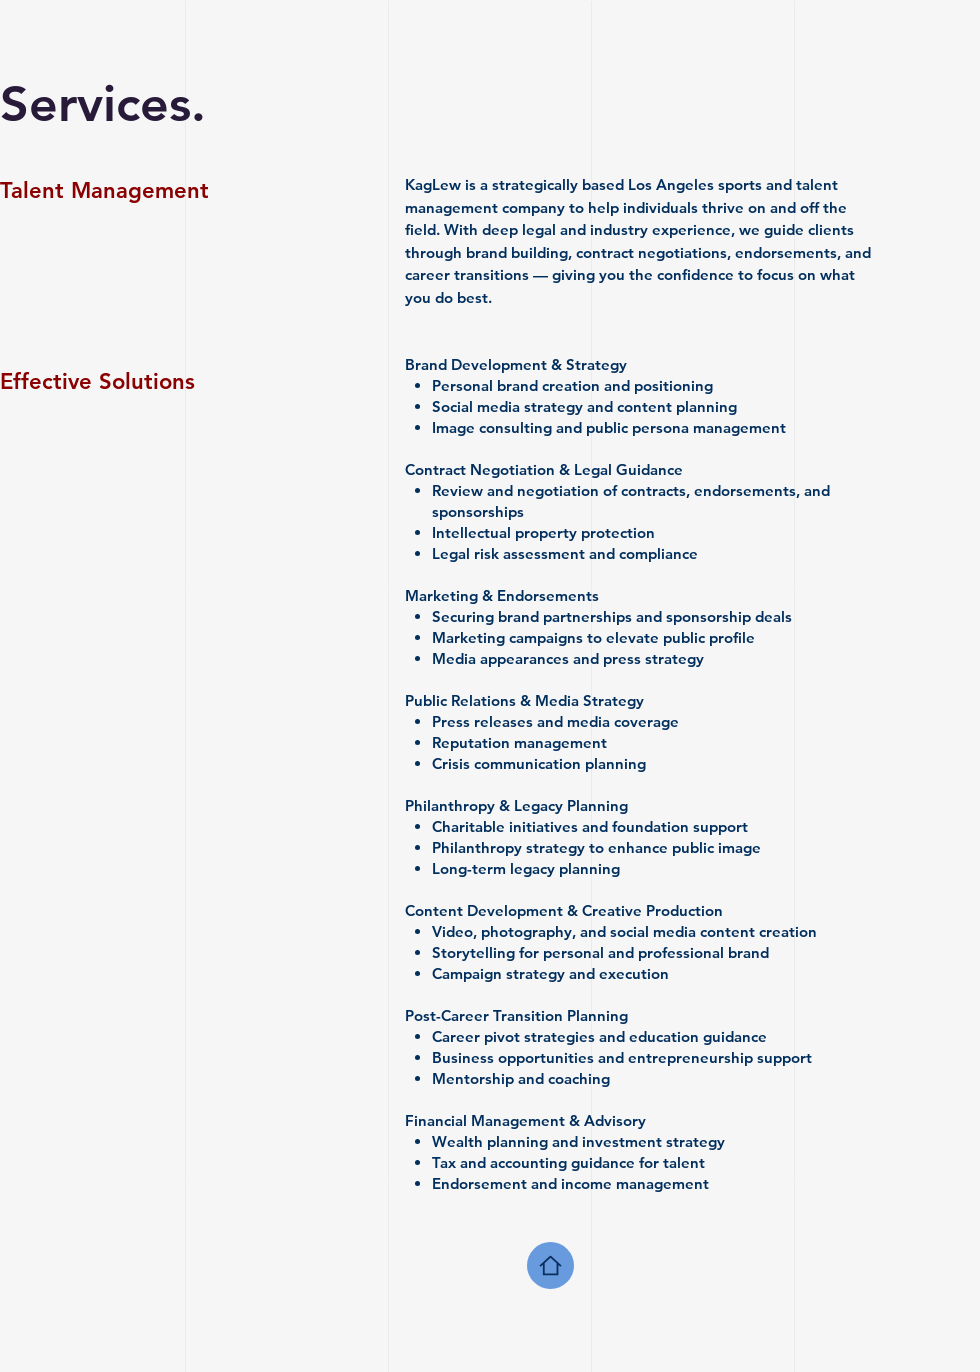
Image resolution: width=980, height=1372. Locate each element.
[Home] (550, 1265)
